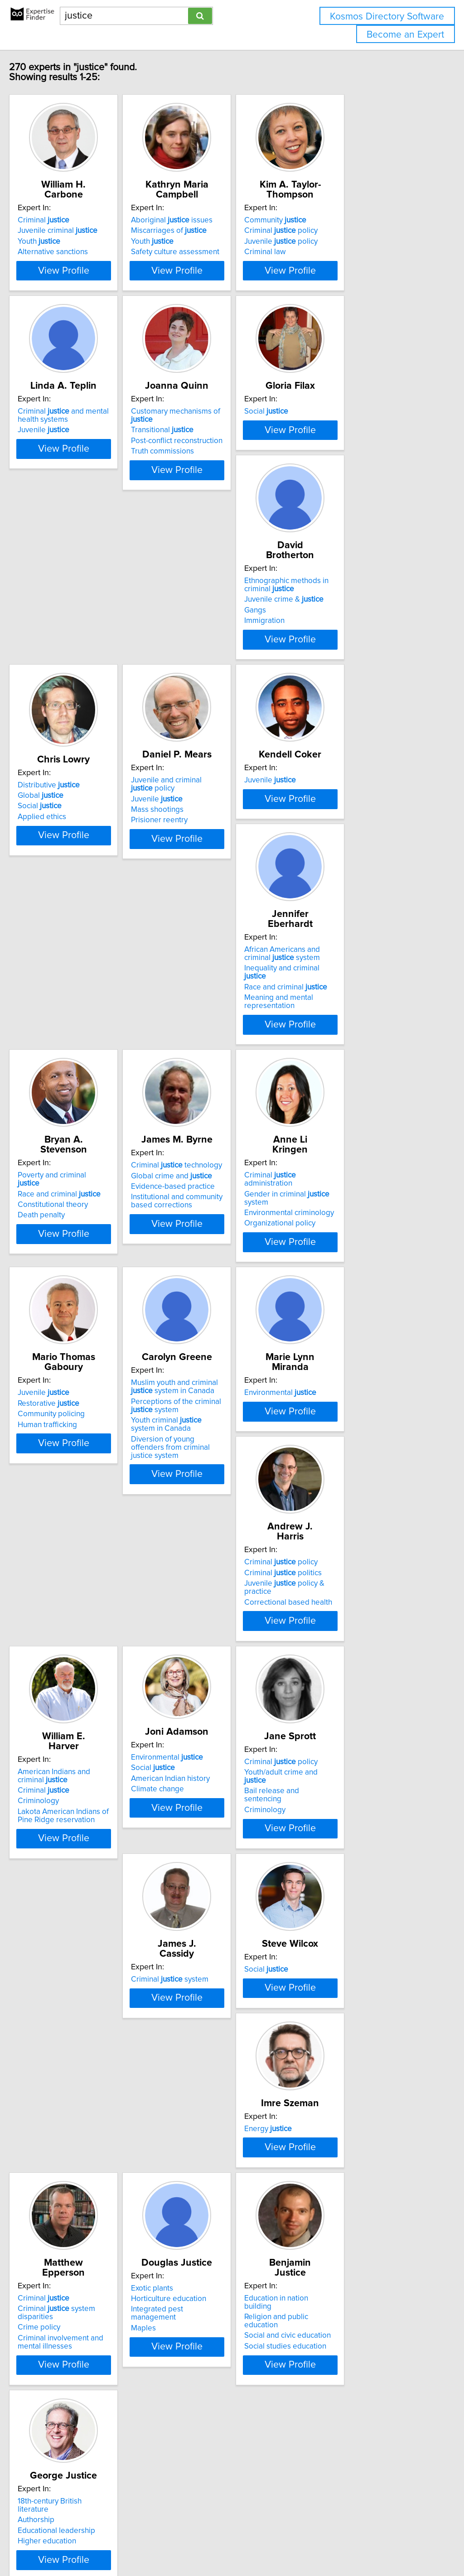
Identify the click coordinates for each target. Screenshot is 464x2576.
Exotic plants (194, 2130)
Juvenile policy (345, 241)
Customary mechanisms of (229, 459)
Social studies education (350, 2162)
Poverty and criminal (355, 936)
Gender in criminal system (228, 1186)
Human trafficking (338, 1207)
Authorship (55, 2375)
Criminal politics (347, 1424)
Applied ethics (197, 734)
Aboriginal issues (213, 220)
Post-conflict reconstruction (218, 480)
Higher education (66, 2396)
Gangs (47, 727)
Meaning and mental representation (207, 980)
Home (287, 2543)
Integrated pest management (222, 2151)
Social (331, 459)
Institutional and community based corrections (82, 1211)
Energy (332, 1891)
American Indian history (212, 1669)
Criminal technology (82, 1175)
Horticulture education (210, 2141)
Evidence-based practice (79, 1196)
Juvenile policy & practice (363, 1435)
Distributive (204, 702)
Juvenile (62, 477)
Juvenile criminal (76, 231)
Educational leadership (75, 2386)
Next (259, 2499)
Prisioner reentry (337, 737)
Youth (58, 241)
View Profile (94, 303)
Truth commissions (204, 491)
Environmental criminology (217, 1196)
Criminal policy (345, 231)
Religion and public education (358, 2141)
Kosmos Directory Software (387, 16)
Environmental (209, 1414)
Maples (185, 2162)
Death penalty (332, 968)
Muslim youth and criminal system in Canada (92, 1418)
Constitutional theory (344, 958)
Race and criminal (214, 966)
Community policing (342, 1196)
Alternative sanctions (72, 252)
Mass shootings (335, 727)
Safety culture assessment (217, 252)
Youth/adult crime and (357, 1663)
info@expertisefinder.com (236, 2543)
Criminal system (75, 1891)
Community (340, 220)
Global (195, 713)
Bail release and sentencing (355, 1674)
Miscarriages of (210, 231)
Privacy (311, 2543)
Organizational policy (208, 1207)
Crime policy (58, 2160)
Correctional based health (352, 1446)
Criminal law (329, 252)
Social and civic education (352, 2151)
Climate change (199, 1680)
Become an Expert (405, 34)
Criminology (57, 1682)
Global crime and (77, 1186)
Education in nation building (355, 2130)
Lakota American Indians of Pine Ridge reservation (91, 1696)
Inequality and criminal (222, 955)
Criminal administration (223, 1175)
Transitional (204, 469)
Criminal (62, 220)
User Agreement (351, 2543)
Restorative (339, 1186)
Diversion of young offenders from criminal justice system (86, 1474)
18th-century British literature (85, 2364)
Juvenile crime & (76, 716)
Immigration (57, 737)
